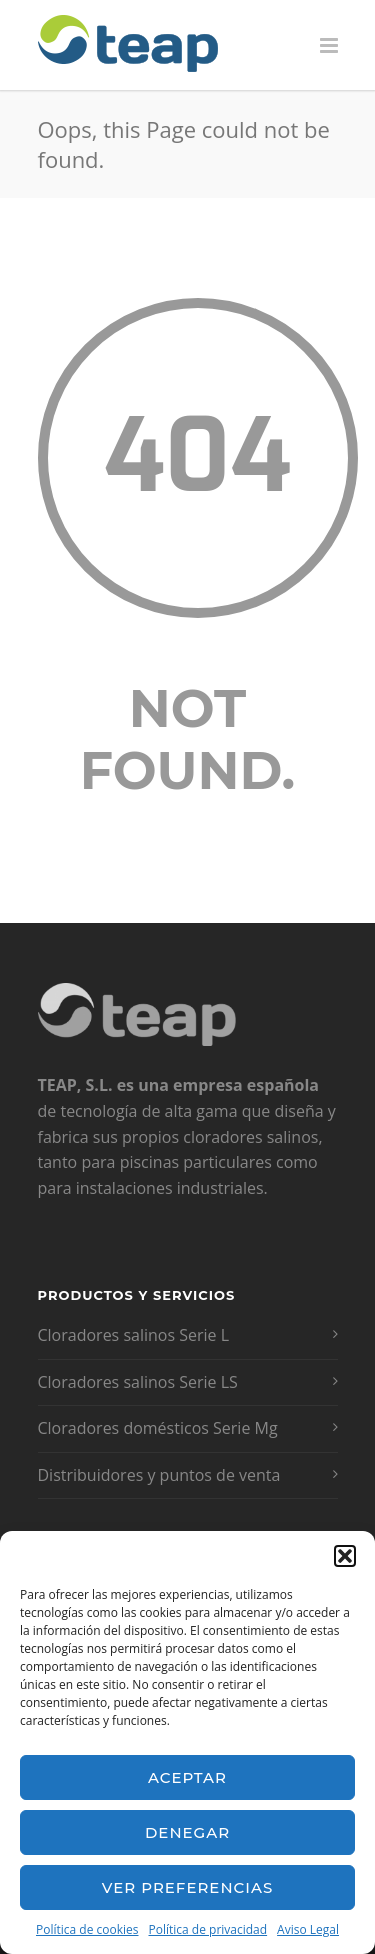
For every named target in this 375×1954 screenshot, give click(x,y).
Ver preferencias (187, 1887)
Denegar (187, 1832)
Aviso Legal (308, 1929)
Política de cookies (87, 1929)
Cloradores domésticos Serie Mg (158, 1428)
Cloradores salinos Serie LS (138, 1382)
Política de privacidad (208, 1929)
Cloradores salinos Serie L (134, 1335)
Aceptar (187, 1777)
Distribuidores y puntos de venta (159, 1475)
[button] (345, 1556)
